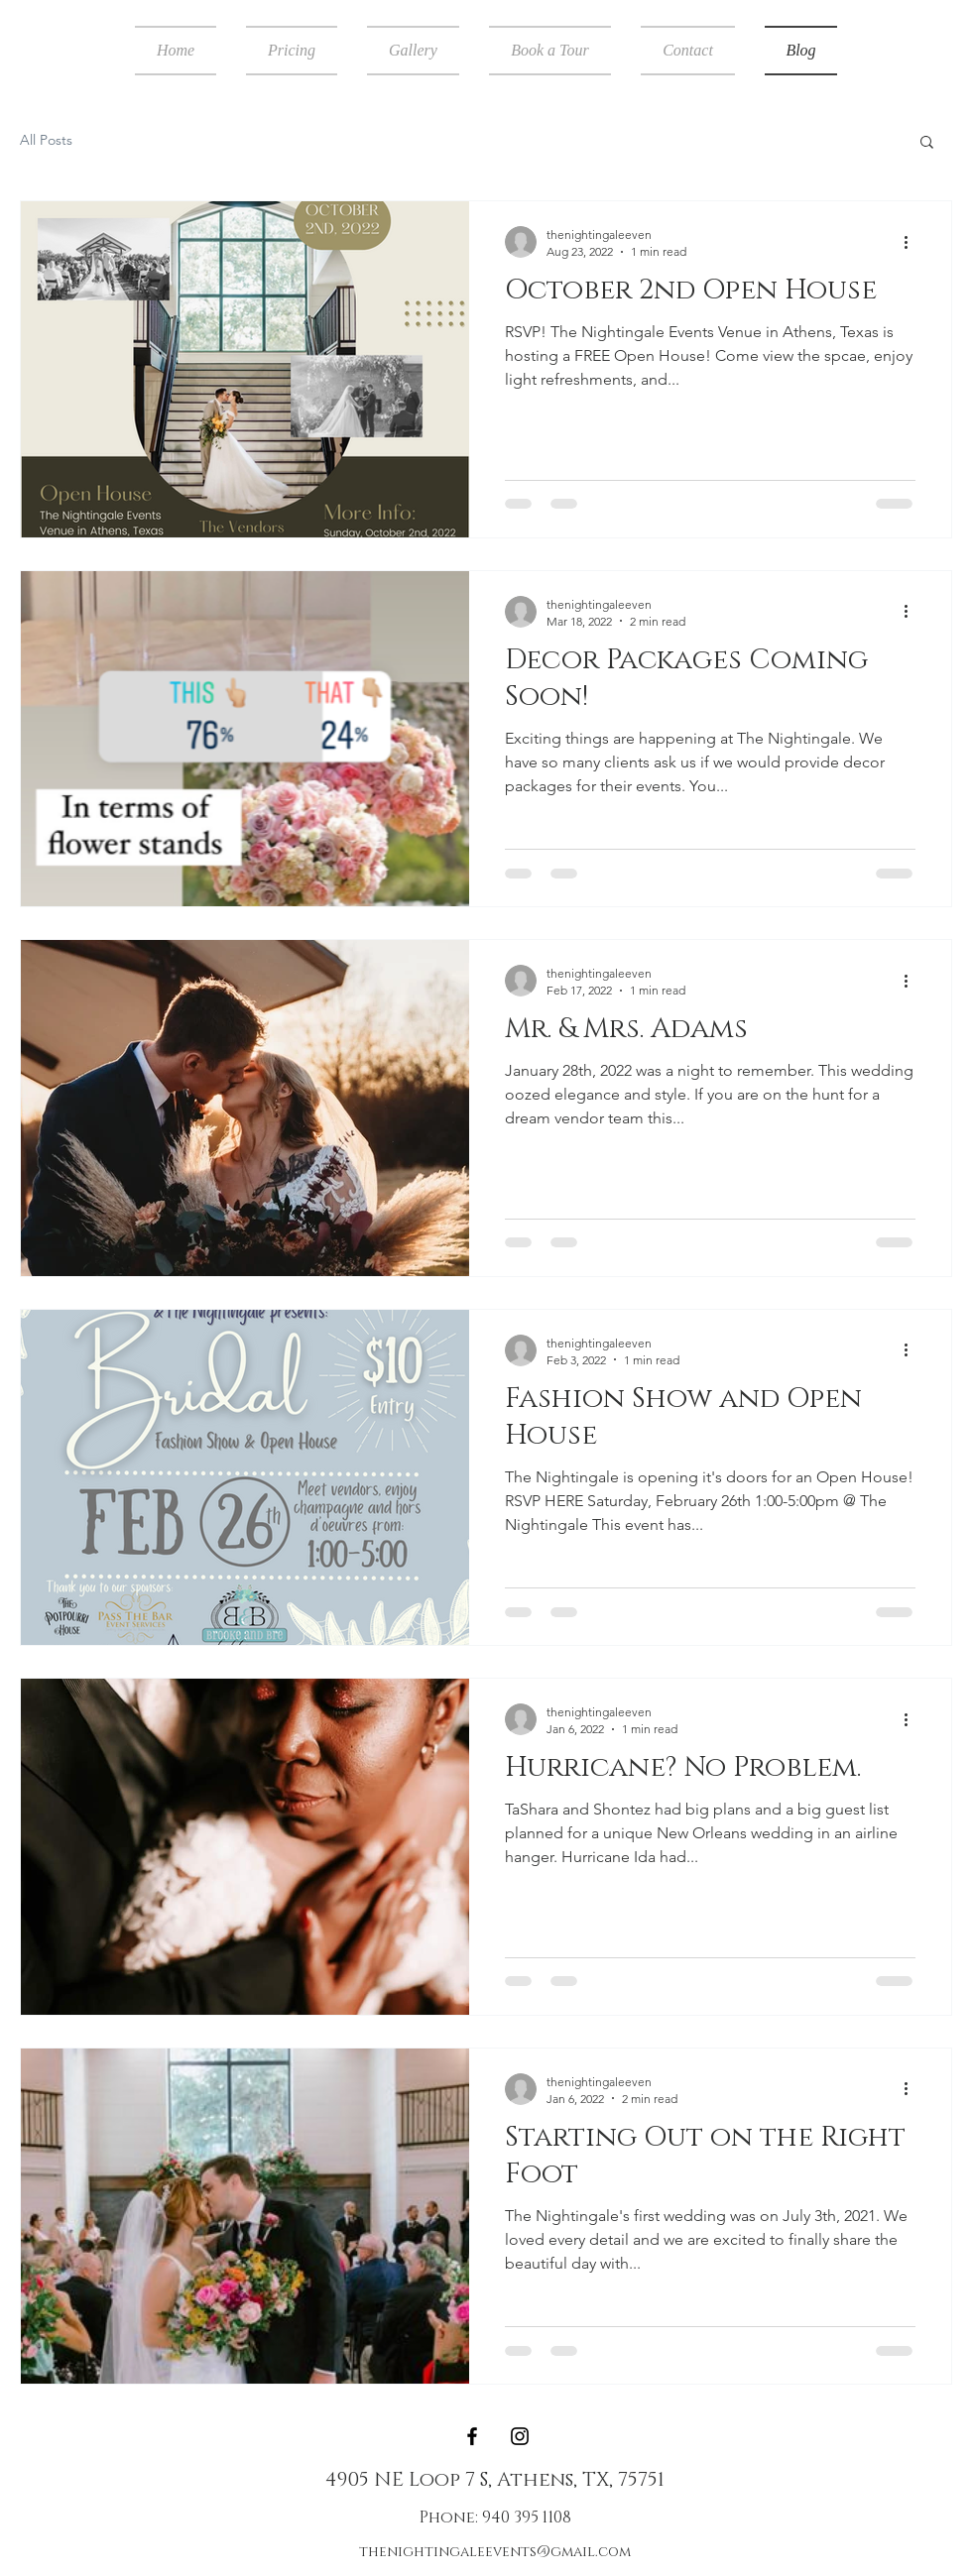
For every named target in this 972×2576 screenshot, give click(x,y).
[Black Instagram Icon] (520, 2436)
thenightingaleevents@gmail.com (495, 2551)
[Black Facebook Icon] (472, 2436)
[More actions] (912, 242)
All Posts (46, 140)
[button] (926, 143)
